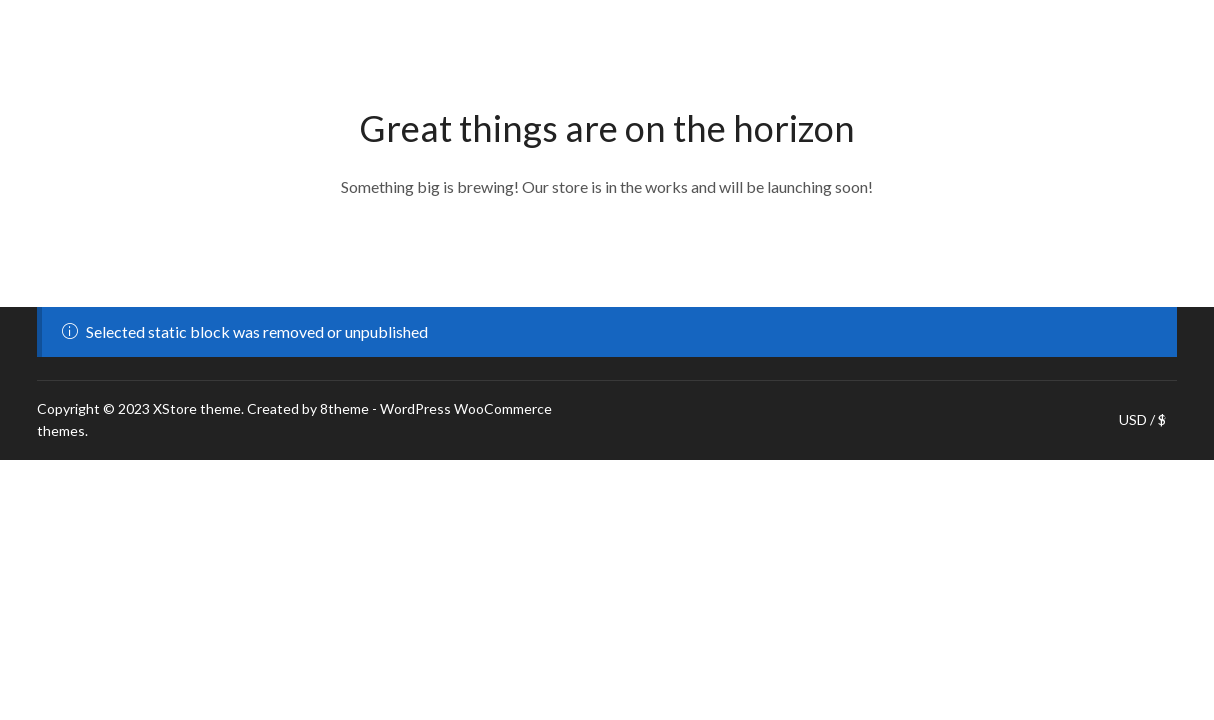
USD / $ (1142, 420)
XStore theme (197, 408)
